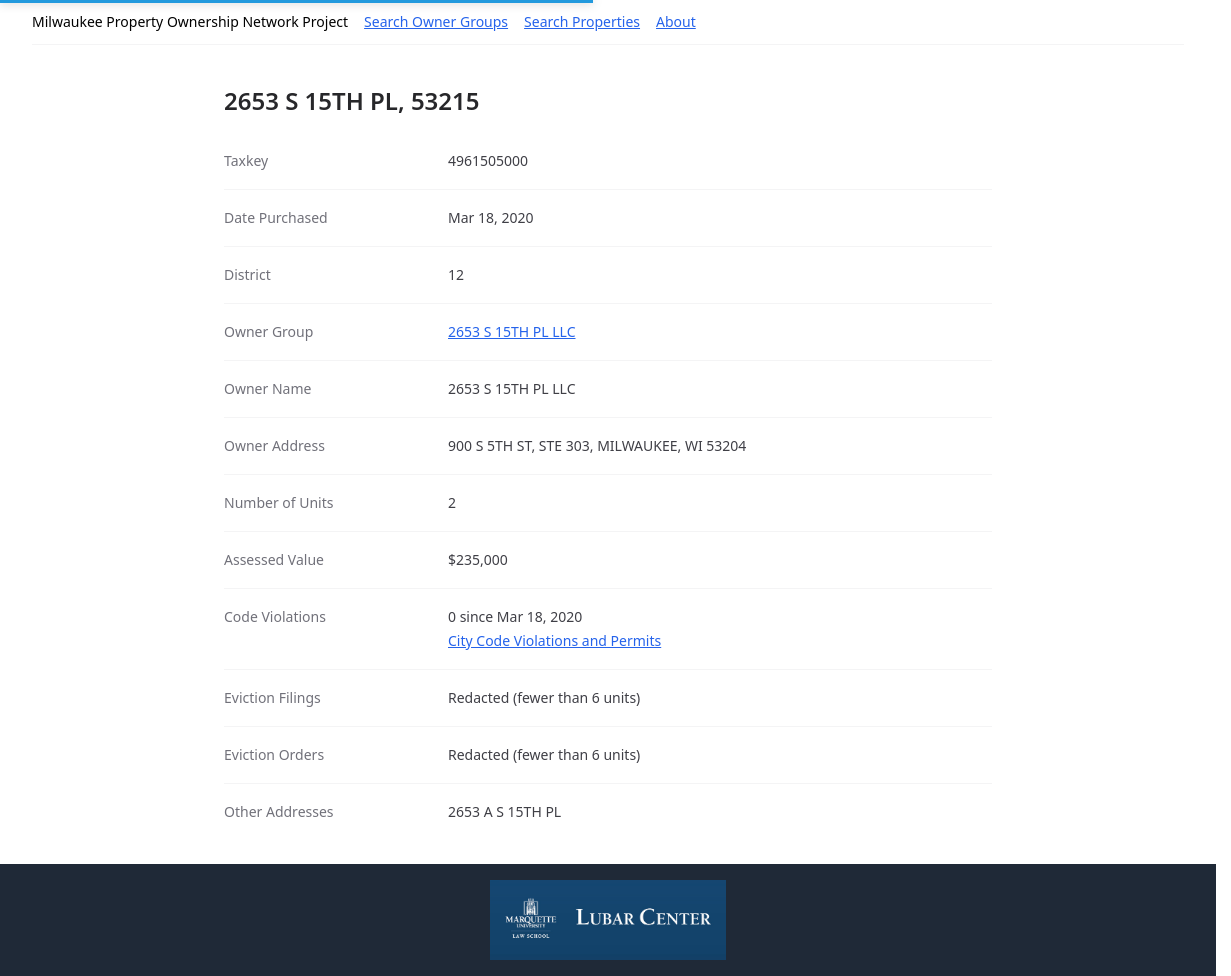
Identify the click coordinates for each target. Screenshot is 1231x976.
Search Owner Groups (436, 21)
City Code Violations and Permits (554, 640)
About (676, 21)
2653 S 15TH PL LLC (512, 331)
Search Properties (582, 21)
